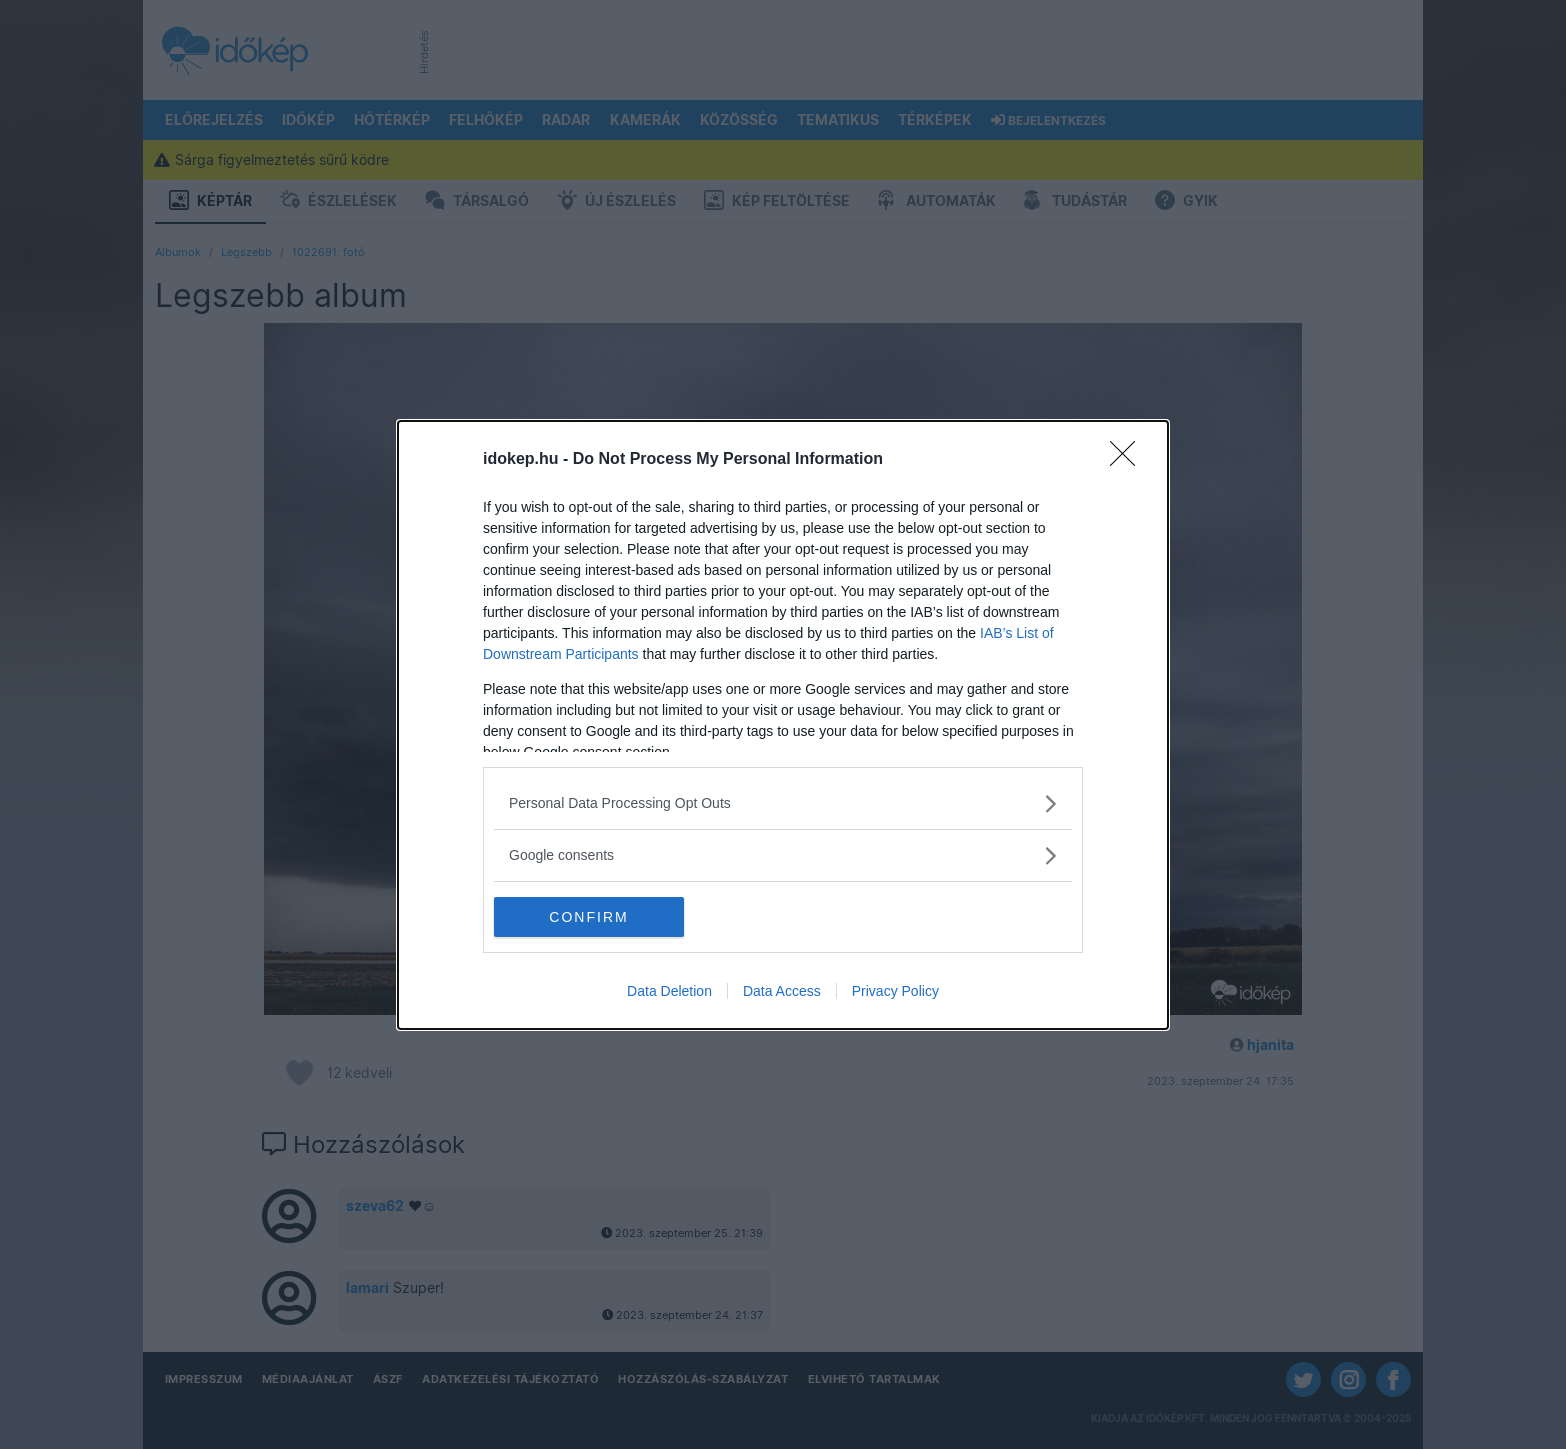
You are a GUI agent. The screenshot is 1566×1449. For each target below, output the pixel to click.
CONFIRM (588, 916)
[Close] (1129, 460)
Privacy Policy (895, 991)
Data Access (782, 991)
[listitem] (783, 803)
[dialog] (783, 725)
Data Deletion (669, 991)
